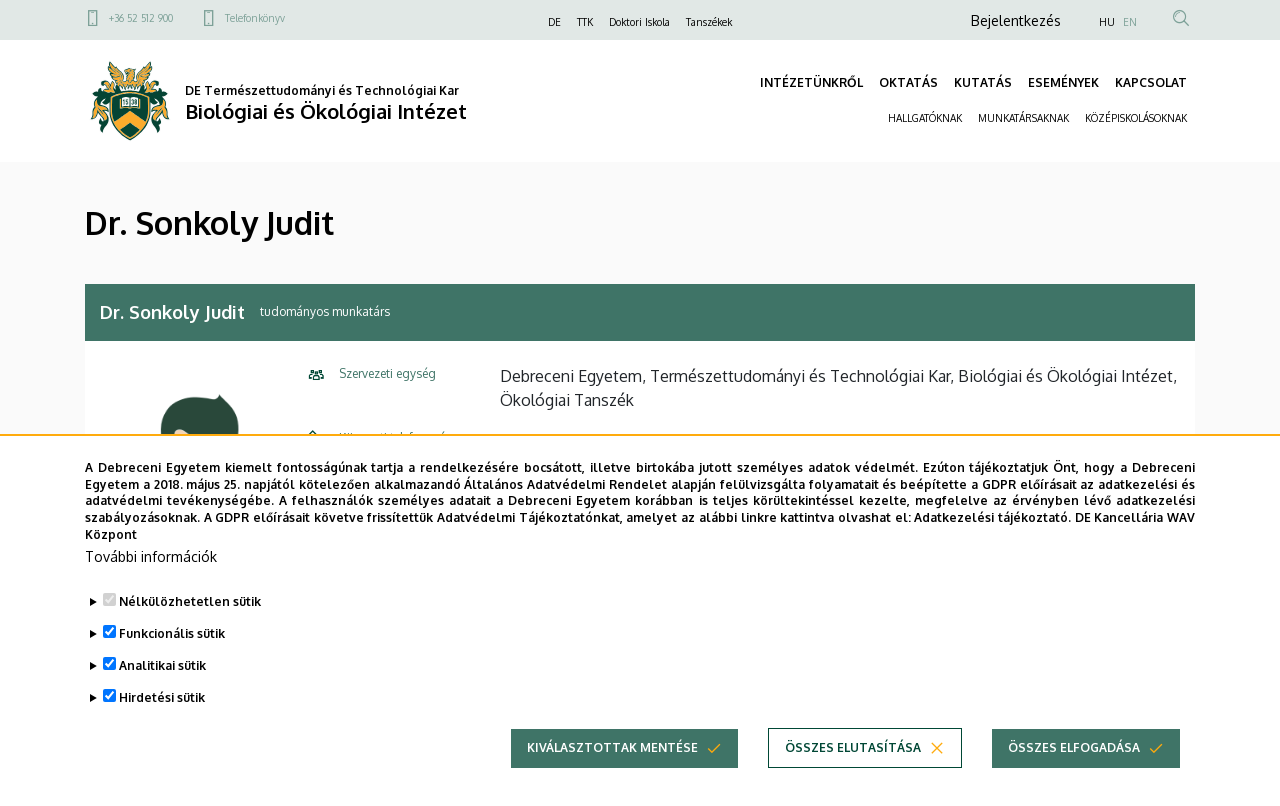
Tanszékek (709, 22)
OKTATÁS (908, 82)
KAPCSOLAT (1151, 82)
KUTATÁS (983, 82)
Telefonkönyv (255, 18)
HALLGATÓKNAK (925, 118)
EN (1130, 22)
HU (1107, 22)
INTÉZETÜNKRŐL (811, 82)
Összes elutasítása (853, 780)
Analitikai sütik (162, 698)
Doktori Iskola (639, 22)
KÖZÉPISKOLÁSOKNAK (1136, 118)
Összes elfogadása (1074, 780)
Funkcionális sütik (172, 666)
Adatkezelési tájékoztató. (992, 551)
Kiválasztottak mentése (612, 780)
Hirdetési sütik (162, 730)
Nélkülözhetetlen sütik (190, 634)
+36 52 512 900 (141, 18)
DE (554, 22)
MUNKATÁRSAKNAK (1023, 118)
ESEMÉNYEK (1063, 82)
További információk (151, 589)
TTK (585, 22)
